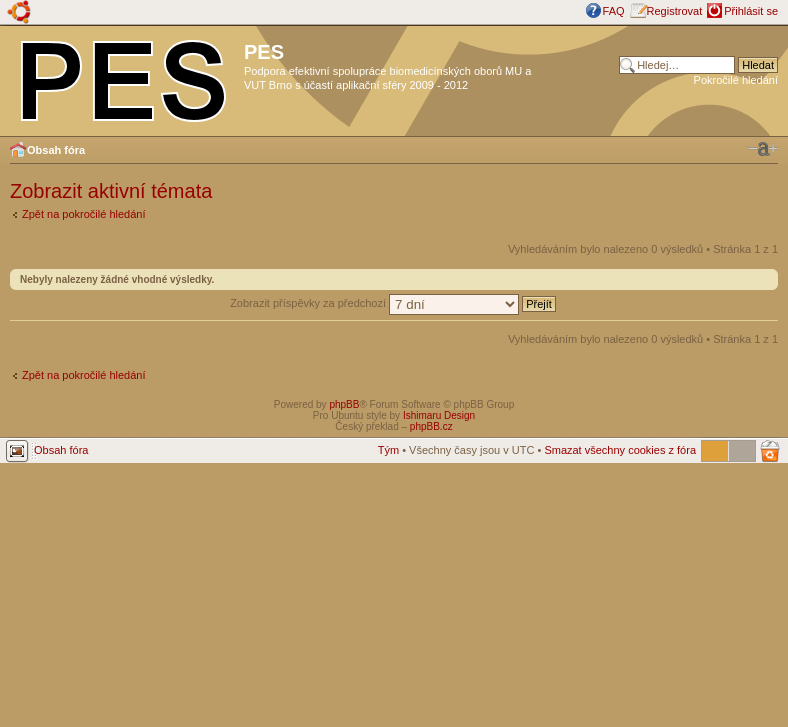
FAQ (614, 11)
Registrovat (675, 11)
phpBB (344, 404)
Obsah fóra (56, 150)
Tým (388, 450)
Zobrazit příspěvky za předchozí (393, 303)
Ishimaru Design (439, 415)
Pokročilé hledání (736, 80)
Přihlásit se (751, 11)
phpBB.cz (431, 426)
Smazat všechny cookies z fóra (620, 450)
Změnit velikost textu (763, 149)
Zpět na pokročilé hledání (84, 214)
